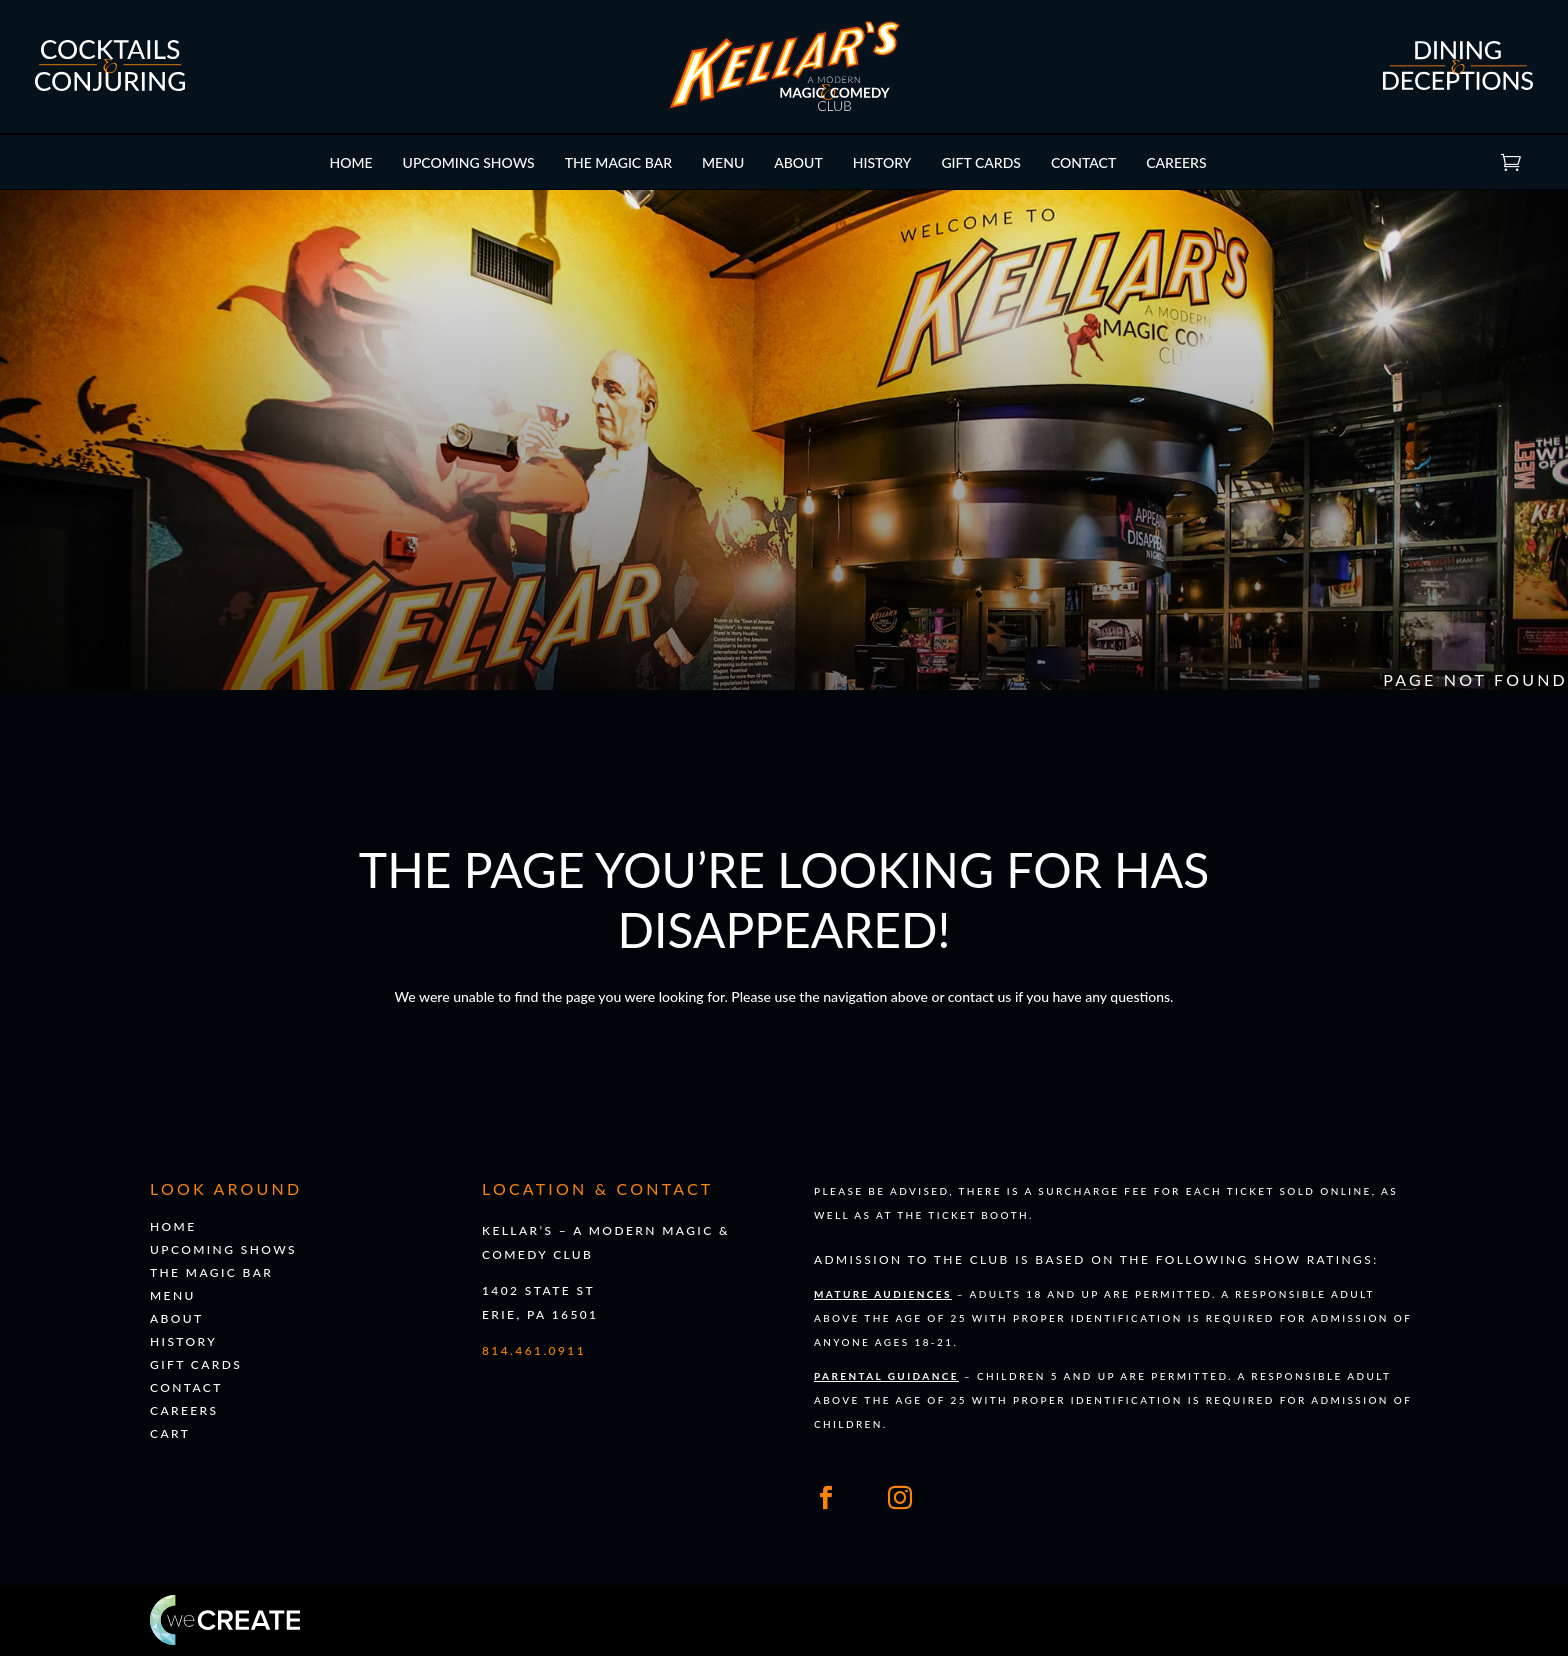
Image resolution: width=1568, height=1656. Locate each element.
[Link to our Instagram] (900, 1498)
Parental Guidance (886, 1376)
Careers (1176, 162)
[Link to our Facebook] (826, 1498)
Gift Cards (981, 162)
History (882, 162)
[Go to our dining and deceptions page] (1458, 85)
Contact (1083, 162)
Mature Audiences (883, 1294)
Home (350, 162)
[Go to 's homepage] (784, 106)
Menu (723, 162)
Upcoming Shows (469, 162)
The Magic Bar (618, 162)
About (798, 162)
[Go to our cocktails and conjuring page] (110, 86)
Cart (1536, 161)
